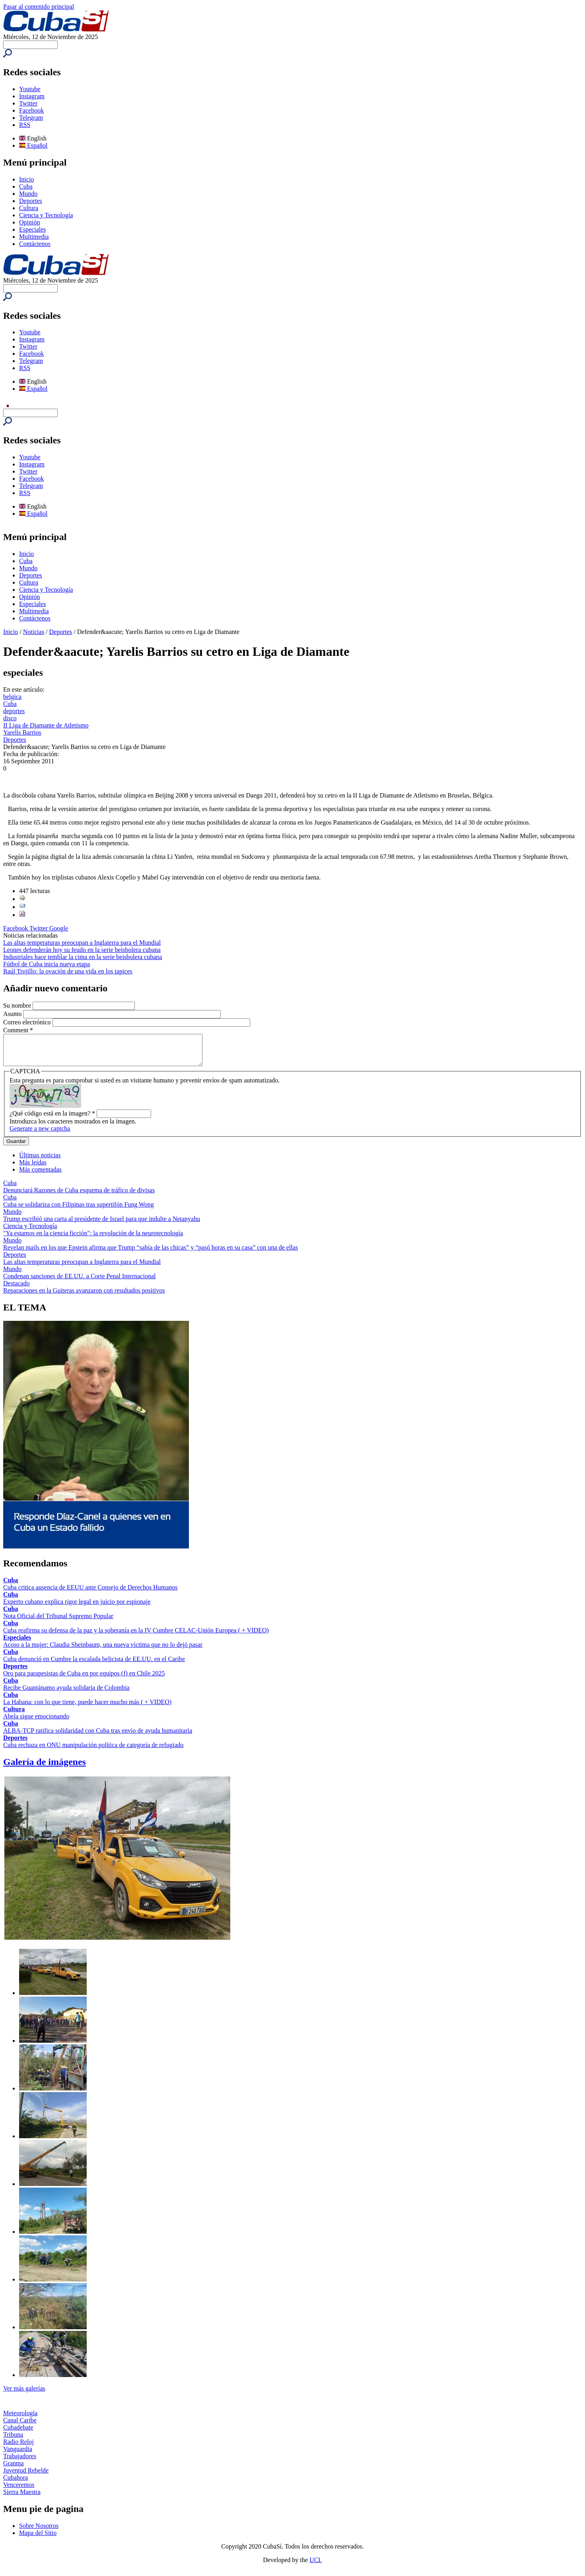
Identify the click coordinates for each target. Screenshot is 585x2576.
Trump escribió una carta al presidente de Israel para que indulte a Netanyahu (101, 1224)
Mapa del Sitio (37, 2538)
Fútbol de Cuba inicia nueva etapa (46, 964)
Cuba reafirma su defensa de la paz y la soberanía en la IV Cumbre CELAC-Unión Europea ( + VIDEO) (136, 1636)
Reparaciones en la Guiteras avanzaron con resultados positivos (84, 1296)
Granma (13, 2469)
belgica (12, 696)
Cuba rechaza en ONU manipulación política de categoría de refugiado (93, 1750)
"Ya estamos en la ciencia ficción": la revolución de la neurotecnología (93, 1239)
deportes (14, 711)
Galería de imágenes (44, 1768)
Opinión (29, 222)
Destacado (16, 1289)
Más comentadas (40, 1175)
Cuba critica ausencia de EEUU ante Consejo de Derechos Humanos (90, 1593)
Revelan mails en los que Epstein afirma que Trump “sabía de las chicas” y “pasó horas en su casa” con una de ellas (150, 1253)
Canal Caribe (20, 2426)
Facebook (31, 110)
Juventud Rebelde (26, 2476)
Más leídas (33, 1168)
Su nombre (18, 1005)
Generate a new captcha (40, 1134)
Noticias (33, 631)
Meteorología (20, 2419)
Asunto (13, 1013)
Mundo (28, 193)
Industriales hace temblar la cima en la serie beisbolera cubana (82, 957)
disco (10, 718)
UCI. (315, 2565)
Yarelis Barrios (22, 732)
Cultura (28, 208)
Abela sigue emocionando (36, 1722)
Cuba (26, 186)
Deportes (30, 200)
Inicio (26, 179)
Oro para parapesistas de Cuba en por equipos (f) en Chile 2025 (84, 1679)
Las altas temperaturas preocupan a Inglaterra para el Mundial (82, 942)
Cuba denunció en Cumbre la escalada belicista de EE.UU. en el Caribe (94, 1664)
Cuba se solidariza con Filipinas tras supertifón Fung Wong (78, 1210)
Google (58, 928)
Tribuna (13, 2440)
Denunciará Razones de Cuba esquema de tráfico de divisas (79, 1196)
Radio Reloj (18, 2447)
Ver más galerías (24, 2394)
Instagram (32, 96)
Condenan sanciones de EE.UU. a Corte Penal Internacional (79, 1282)
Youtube (30, 89)
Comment (18, 1030)
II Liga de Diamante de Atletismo (46, 725)
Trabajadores (19, 2462)
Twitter (28, 103)
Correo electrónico (27, 1022)
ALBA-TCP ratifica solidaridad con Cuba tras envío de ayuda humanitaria (97, 1736)
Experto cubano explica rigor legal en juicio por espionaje (77, 1607)
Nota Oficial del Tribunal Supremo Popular (58, 1622)
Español (33, 145)
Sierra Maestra (22, 2497)
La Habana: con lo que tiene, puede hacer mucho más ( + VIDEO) (87, 1707)
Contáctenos (35, 243)
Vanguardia (17, 2454)
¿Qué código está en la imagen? (52, 1119)
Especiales (32, 229)
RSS (24, 124)
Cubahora (15, 2483)
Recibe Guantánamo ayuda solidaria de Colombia (66, 1693)
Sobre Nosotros (38, 2531)
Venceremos (18, 2490)
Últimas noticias (39, 1161)
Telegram (31, 117)
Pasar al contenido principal (38, 6)
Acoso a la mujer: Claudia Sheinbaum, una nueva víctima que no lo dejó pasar (102, 1650)
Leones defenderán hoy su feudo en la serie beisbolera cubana (82, 949)
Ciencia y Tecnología (46, 215)
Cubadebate (18, 2433)
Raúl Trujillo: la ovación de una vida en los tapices (67, 971)
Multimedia (34, 236)
